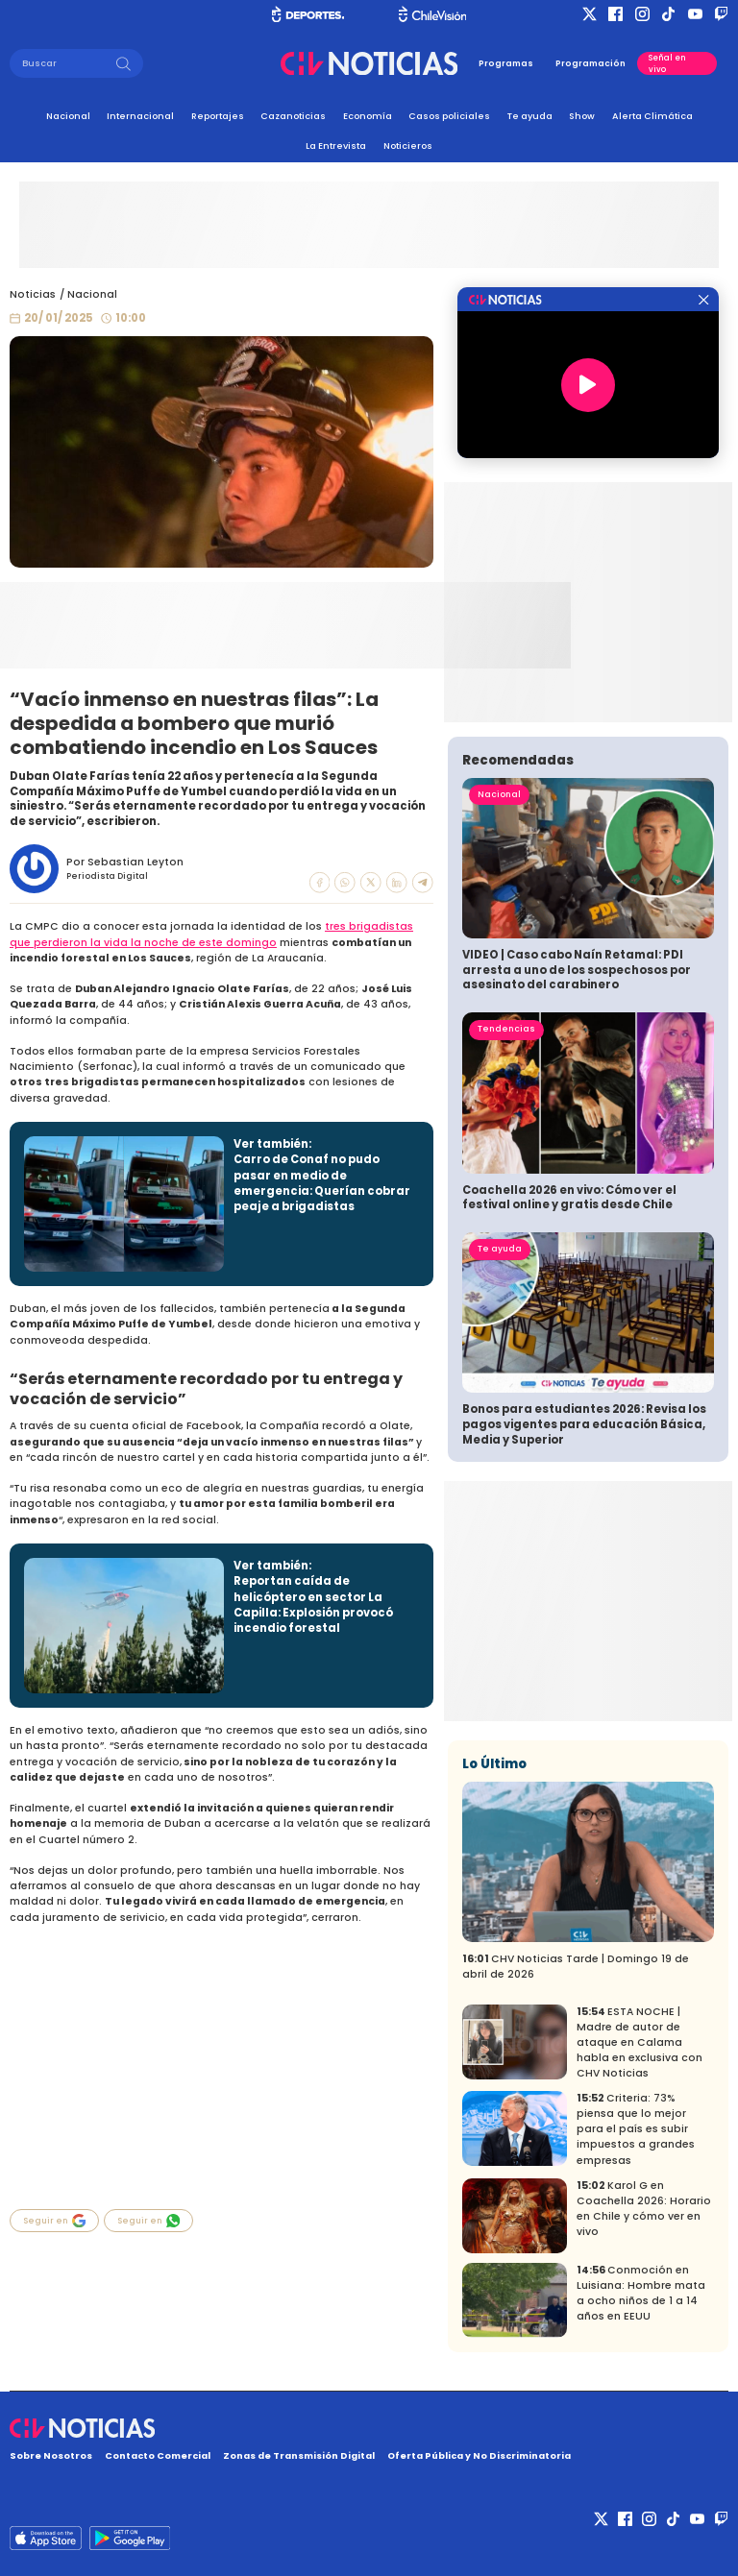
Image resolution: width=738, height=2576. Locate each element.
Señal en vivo (667, 63)
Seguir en (54, 2220)
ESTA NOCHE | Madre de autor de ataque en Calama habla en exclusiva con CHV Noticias (639, 2042)
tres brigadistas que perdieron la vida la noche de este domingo (211, 934)
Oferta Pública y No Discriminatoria (479, 2455)
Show (582, 115)
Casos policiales (449, 115)
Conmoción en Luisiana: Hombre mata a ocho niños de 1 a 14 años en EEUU (641, 2293)
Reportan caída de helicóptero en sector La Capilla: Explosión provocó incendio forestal (313, 1604)
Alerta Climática (652, 115)
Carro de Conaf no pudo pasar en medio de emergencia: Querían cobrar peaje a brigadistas (322, 1183)
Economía (367, 115)
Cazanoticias (293, 115)
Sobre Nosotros (51, 2455)
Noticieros (407, 145)
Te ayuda (530, 115)
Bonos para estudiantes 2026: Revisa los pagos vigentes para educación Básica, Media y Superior (584, 1423)
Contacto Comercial (157, 2455)
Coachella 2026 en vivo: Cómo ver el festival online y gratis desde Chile (569, 1197)
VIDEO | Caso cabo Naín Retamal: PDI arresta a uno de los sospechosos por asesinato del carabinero (576, 969)
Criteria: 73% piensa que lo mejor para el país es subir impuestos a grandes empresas (636, 2129)
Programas (506, 63)
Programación (590, 63)
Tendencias (506, 1028)
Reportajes (217, 115)
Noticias (33, 294)
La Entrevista (336, 145)
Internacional (140, 115)
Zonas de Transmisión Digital (299, 2455)
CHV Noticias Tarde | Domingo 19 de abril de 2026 (575, 1966)
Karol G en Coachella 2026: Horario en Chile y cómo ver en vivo (644, 2208)
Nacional (68, 115)
